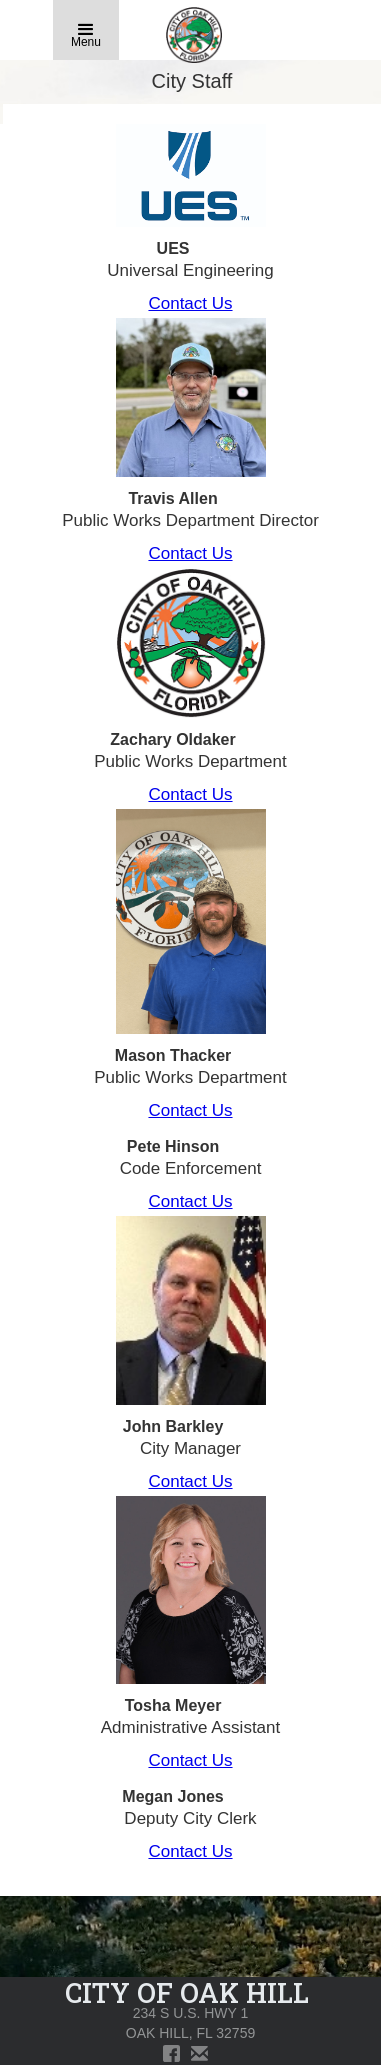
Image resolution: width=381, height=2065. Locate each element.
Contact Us (190, 303)
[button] (86, 30)
